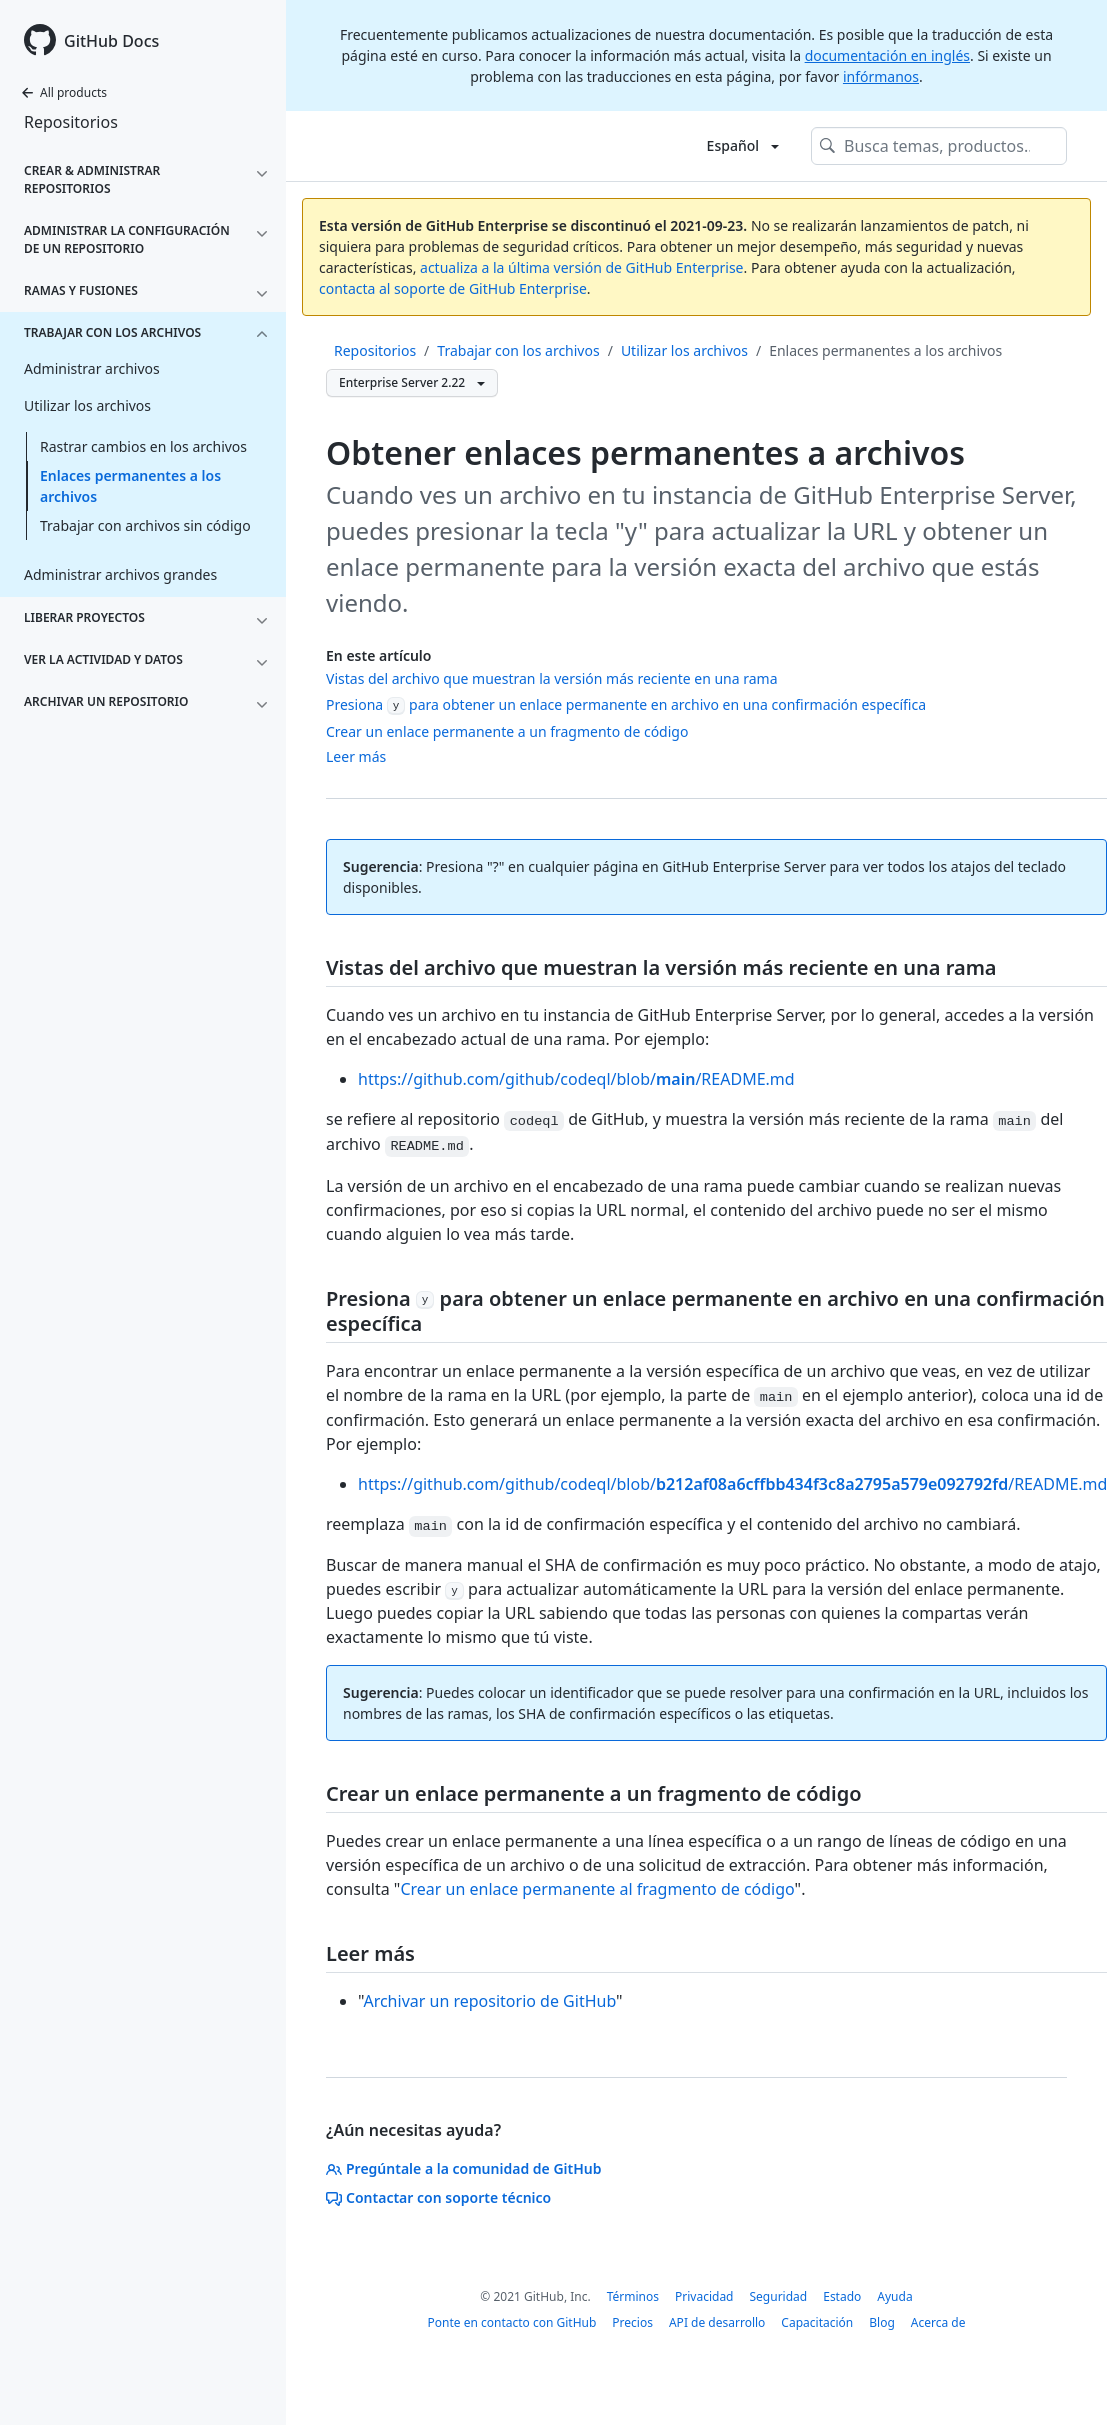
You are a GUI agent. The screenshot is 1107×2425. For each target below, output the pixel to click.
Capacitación (817, 2322)
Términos (633, 2296)
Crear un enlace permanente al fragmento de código (597, 1889)
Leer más (356, 756)
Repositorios (71, 122)
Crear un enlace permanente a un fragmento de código (507, 731)
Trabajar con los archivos (518, 350)
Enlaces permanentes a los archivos (130, 486)
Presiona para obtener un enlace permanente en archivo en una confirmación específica (626, 704)
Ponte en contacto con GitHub (512, 2322)
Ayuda (894, 2296)
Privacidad (704, 2296)
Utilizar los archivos (684, 350)
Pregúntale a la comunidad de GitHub (464, 2168)
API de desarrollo (717, 2322)
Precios (632, 2322)
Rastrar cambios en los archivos (143, 446)
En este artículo (378, 655)
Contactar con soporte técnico (438, 2197)
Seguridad (779, 2296)
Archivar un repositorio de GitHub (489, 2001)
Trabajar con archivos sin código (145, 525)
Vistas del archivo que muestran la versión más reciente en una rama (552, 678)
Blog (882, 2322)
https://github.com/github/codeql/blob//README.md (576, 1079)
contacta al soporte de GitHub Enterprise (453, 288)
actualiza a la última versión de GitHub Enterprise (581, 267)
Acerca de (938, 2322)
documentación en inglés (887, 55)
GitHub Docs (111, 41)
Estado (842, 2296)
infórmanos (881, 76)
